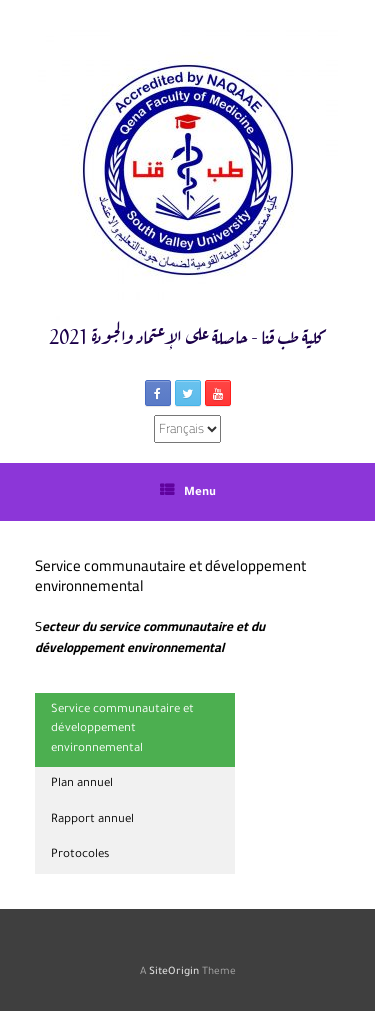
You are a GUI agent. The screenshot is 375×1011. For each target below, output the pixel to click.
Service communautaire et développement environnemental (122, 730)
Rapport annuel (92, 820)
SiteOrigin (174, 972)
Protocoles (80, 855)
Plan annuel (82, 784)
